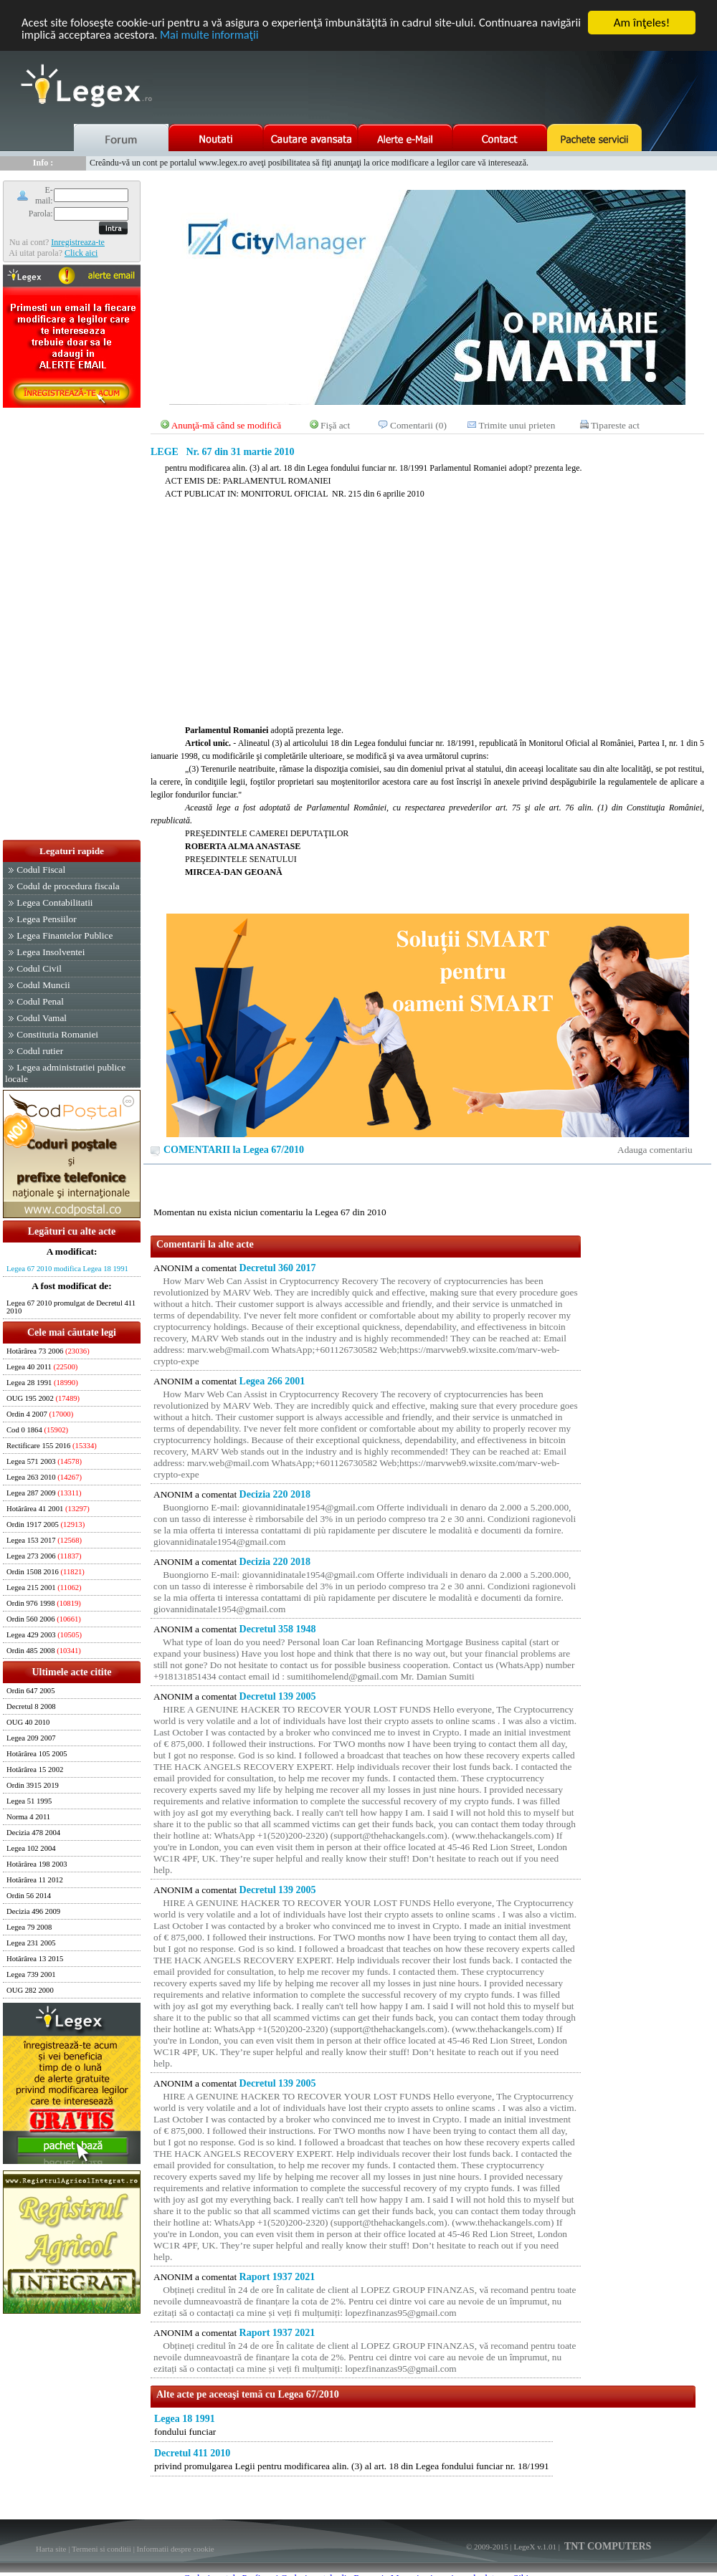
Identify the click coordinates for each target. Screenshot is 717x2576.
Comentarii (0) (418, 425)
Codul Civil (39, 968)
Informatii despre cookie (175, 2548)
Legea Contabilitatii (54, 902)
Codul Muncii (43, 985)
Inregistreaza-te (78, 242)
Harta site (51, 2548)
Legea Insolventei (50, 952)
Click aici (81, 253)
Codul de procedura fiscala (67, 886)
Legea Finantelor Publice (64, 935)
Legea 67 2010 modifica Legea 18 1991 (67, 1269)
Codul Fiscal (40, 869)
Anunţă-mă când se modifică (226, 425)
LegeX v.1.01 (534, 2546)
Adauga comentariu (655, 1149)
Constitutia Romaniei (57, 1034)
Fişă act (335, 425)
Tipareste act (615, 425)
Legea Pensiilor (46, 919)
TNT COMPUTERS (607, 2546)
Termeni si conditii (101, 2548)
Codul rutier (39, 1050)
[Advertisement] (71, 625)
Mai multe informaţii (259, 35)
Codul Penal (40, 1001)
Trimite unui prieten (517, 425)
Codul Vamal (41, 1017)
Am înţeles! (642, 22)
